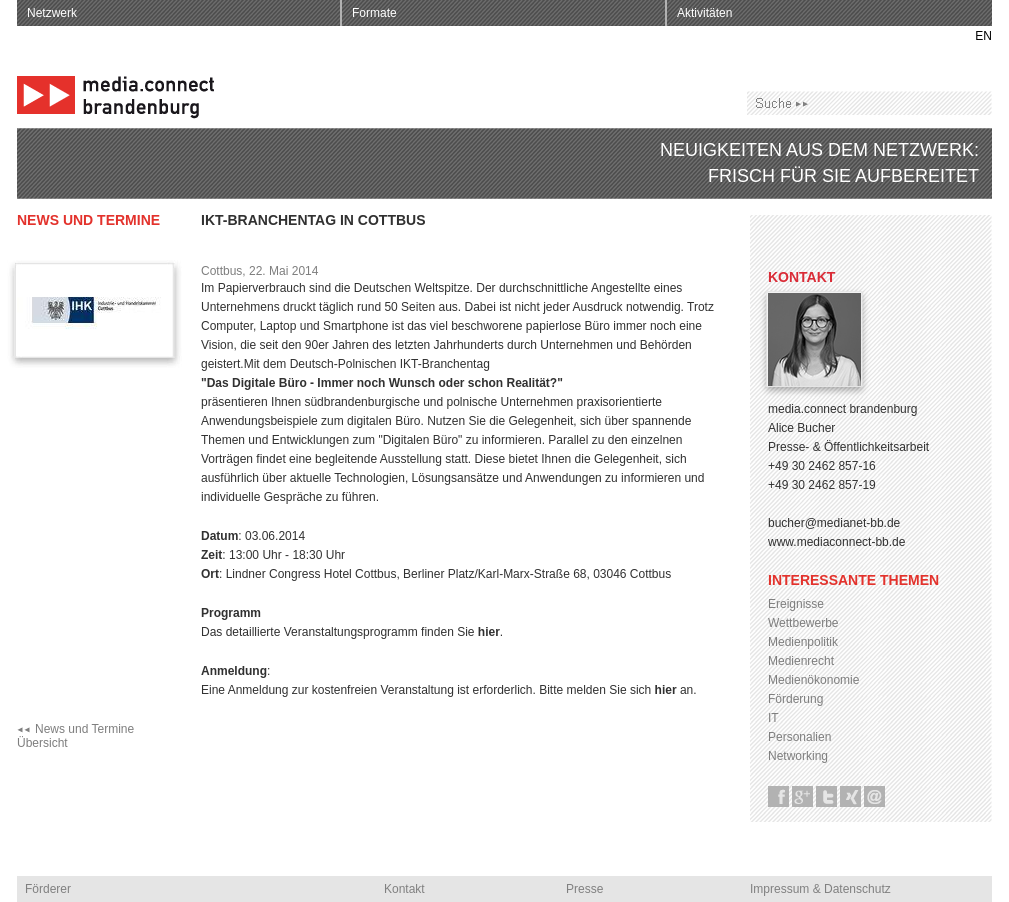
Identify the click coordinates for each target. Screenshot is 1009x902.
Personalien (799, 737)
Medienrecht (801, 661)
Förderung (795, 699)
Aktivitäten (704, 13)
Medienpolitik (803, 642)
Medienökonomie (813, 680)
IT (773, 718)
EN (983, 36)
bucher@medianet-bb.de (834, 523)
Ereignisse (796, 604)
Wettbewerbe (803, 623)
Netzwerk (52, 13)
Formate (374, 13)
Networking (798, 756)
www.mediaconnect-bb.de (836, 542)
